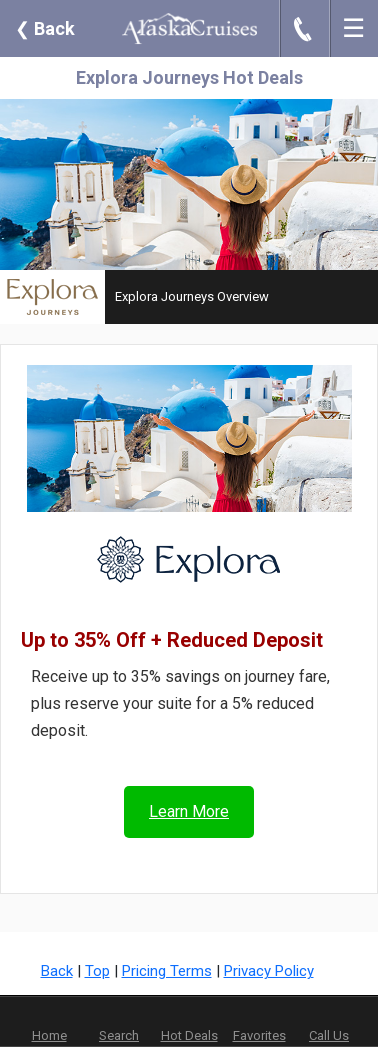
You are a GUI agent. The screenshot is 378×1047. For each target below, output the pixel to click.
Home (49, 1035)
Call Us (329, 1035)
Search (119, 1035)
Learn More (189, 811)
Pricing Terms (167, 971)
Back (45, 28)
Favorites (259, 1022)
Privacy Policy (269, 971)
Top (97, 971)
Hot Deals (189, 1035)
